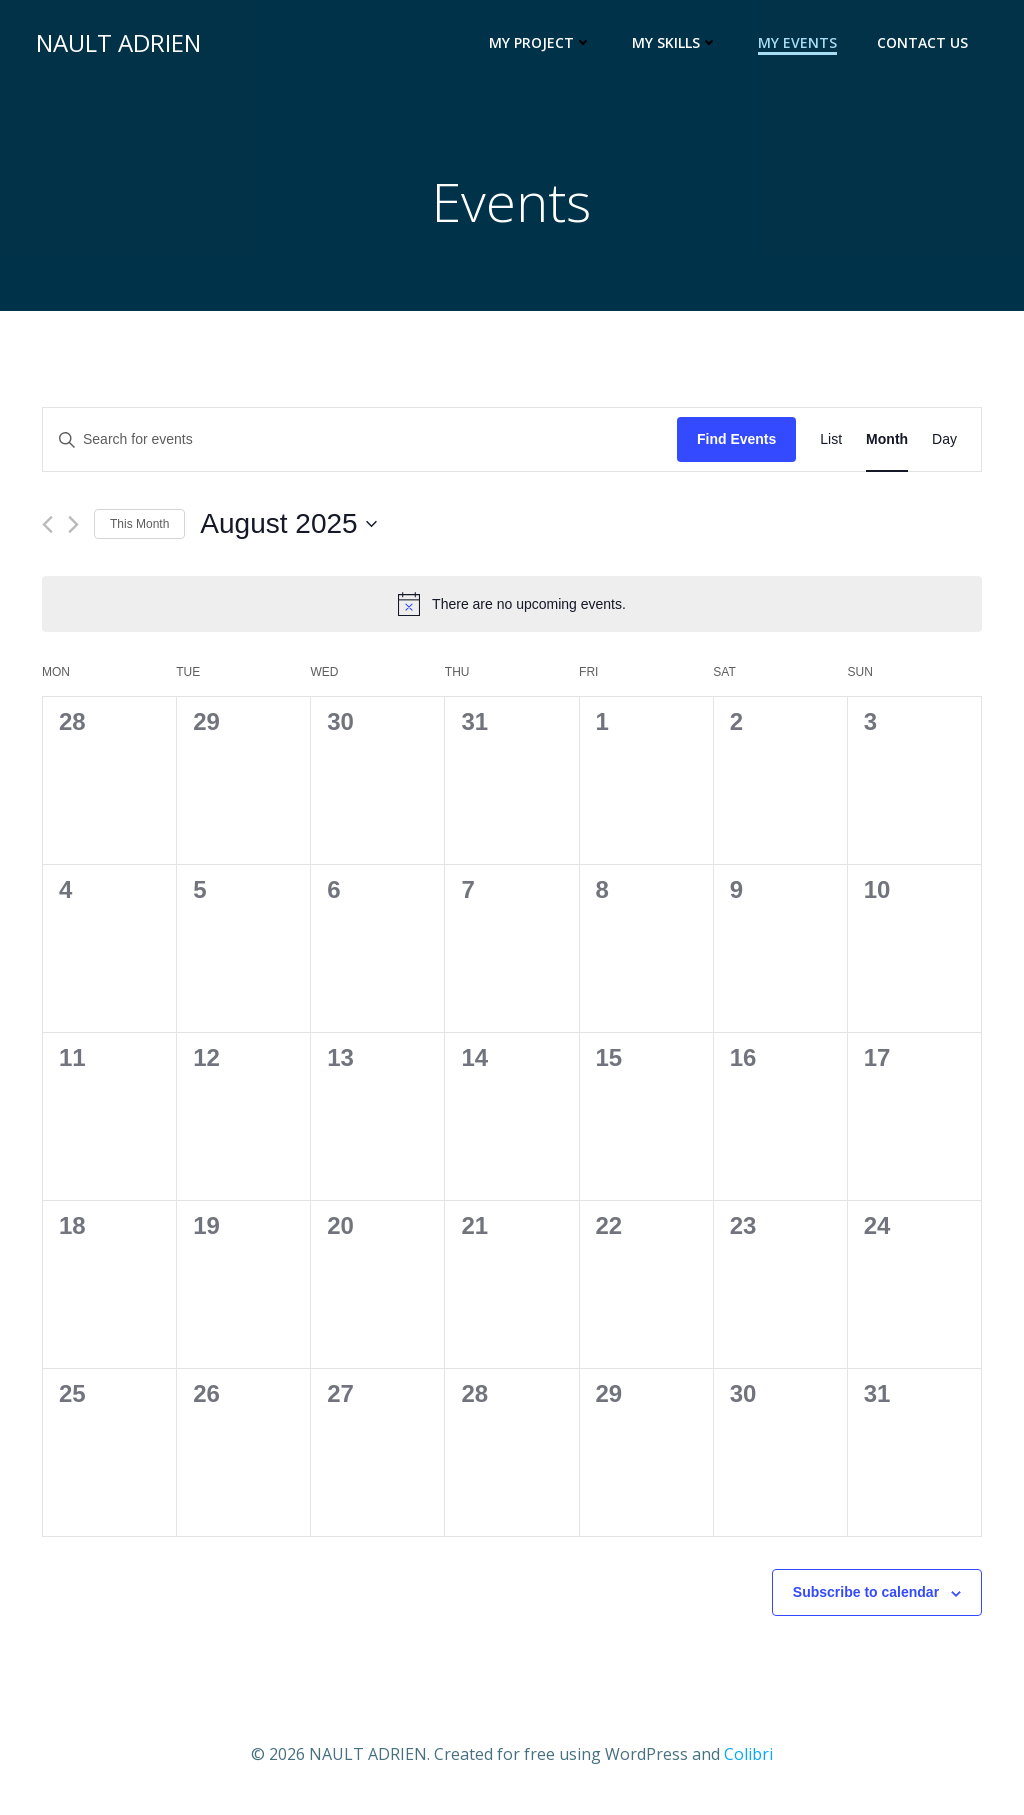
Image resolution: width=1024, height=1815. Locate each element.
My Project (544, 45)
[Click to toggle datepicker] (288, 531)
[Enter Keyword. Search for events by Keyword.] (360, 446)
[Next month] (73, 531)
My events (801, 45)
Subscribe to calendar (866, 1599)
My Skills (679, 45)
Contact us (926, 45)
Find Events (736, 446)
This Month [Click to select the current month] (139, 530)
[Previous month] (47, 531)
